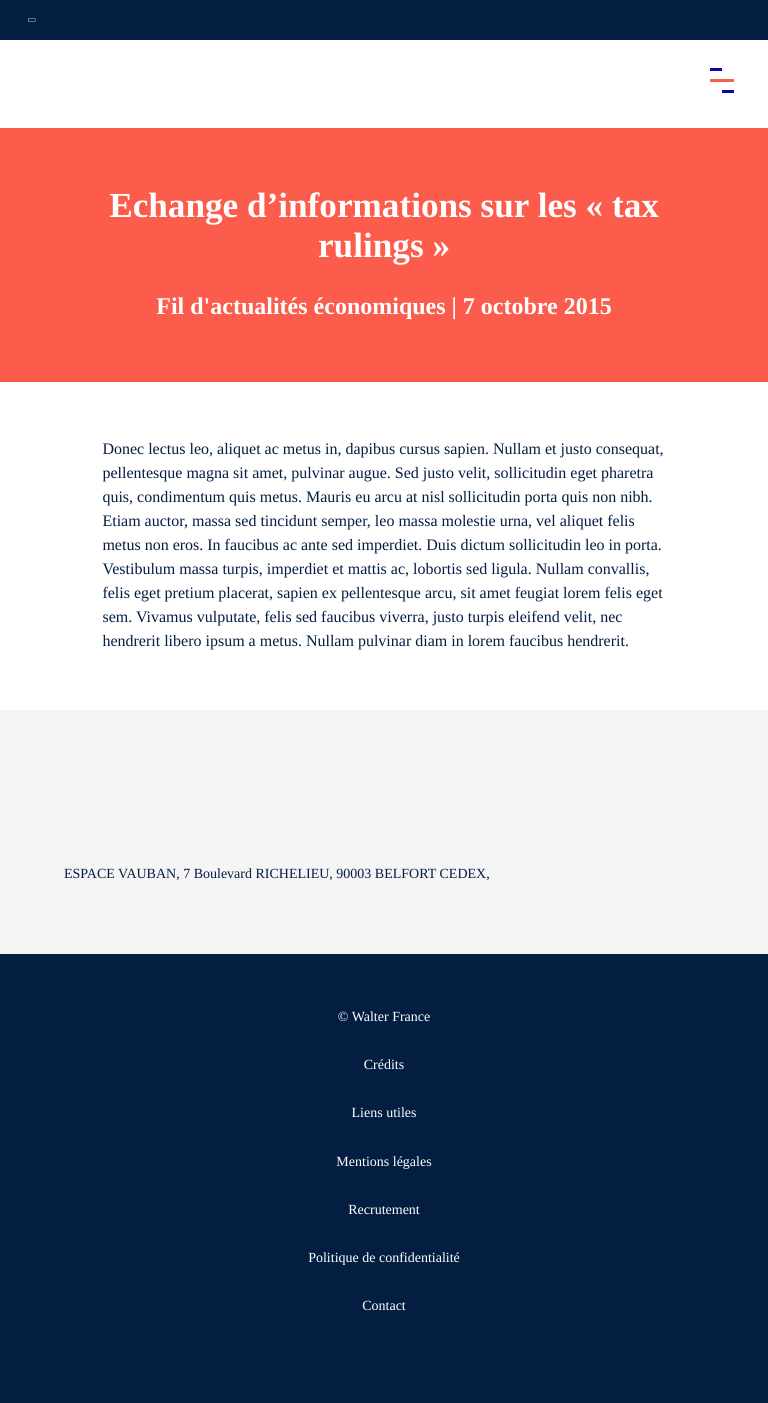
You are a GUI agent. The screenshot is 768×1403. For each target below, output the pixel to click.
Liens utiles (384, 1113)
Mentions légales (383, 1162)
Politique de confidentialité (384, 1258)
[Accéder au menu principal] (722, 80)
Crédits (384, 1065)
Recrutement (384, 1210)
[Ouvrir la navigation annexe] (32, 20)
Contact (384, 1306)
